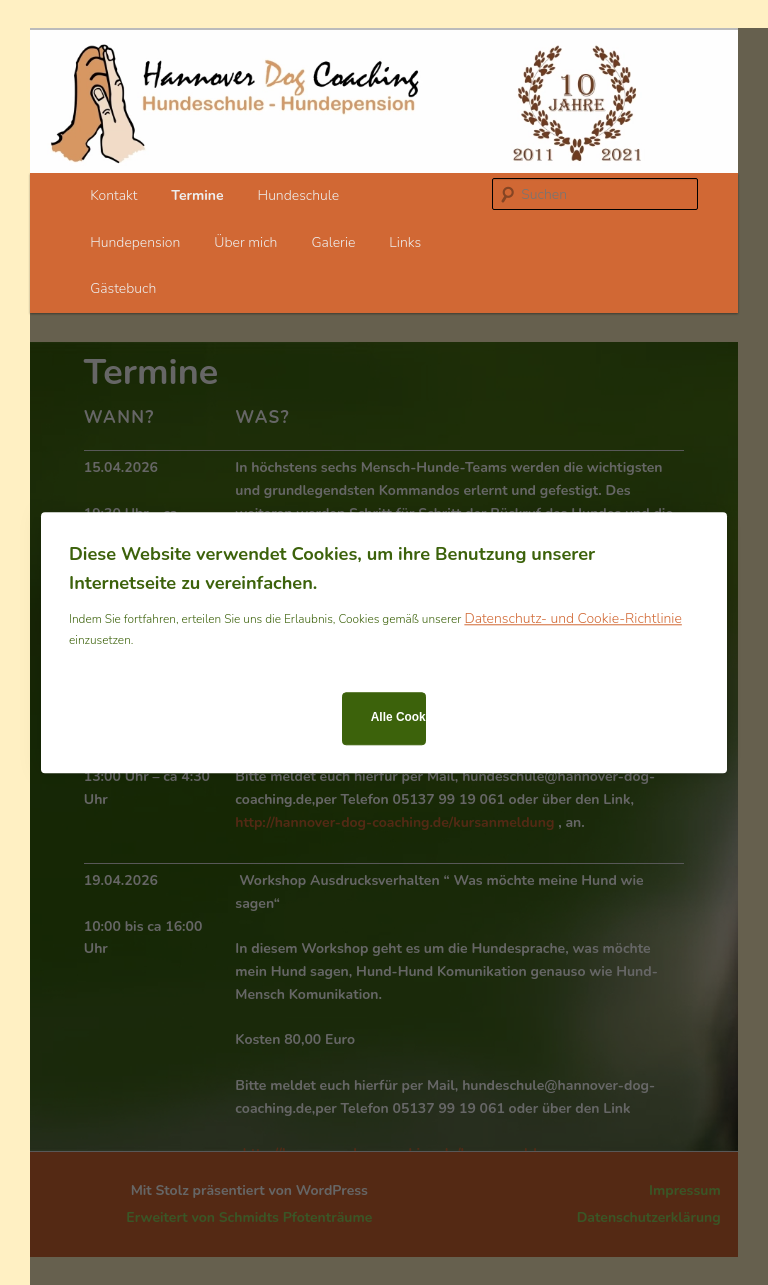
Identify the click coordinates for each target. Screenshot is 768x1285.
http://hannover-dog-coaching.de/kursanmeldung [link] (394, 822)
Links (405, 242)
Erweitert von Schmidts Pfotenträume (249, 1217)
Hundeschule (299, 195)
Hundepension (135, 242)
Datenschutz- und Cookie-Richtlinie (572, 618)
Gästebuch (123, 288)
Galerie (333, 242)
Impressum (685, 1190)
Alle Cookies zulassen (398, 718)
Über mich (245, 242)
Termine (197, 195)
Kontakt (113, 195)
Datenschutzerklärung (649, 1217)
